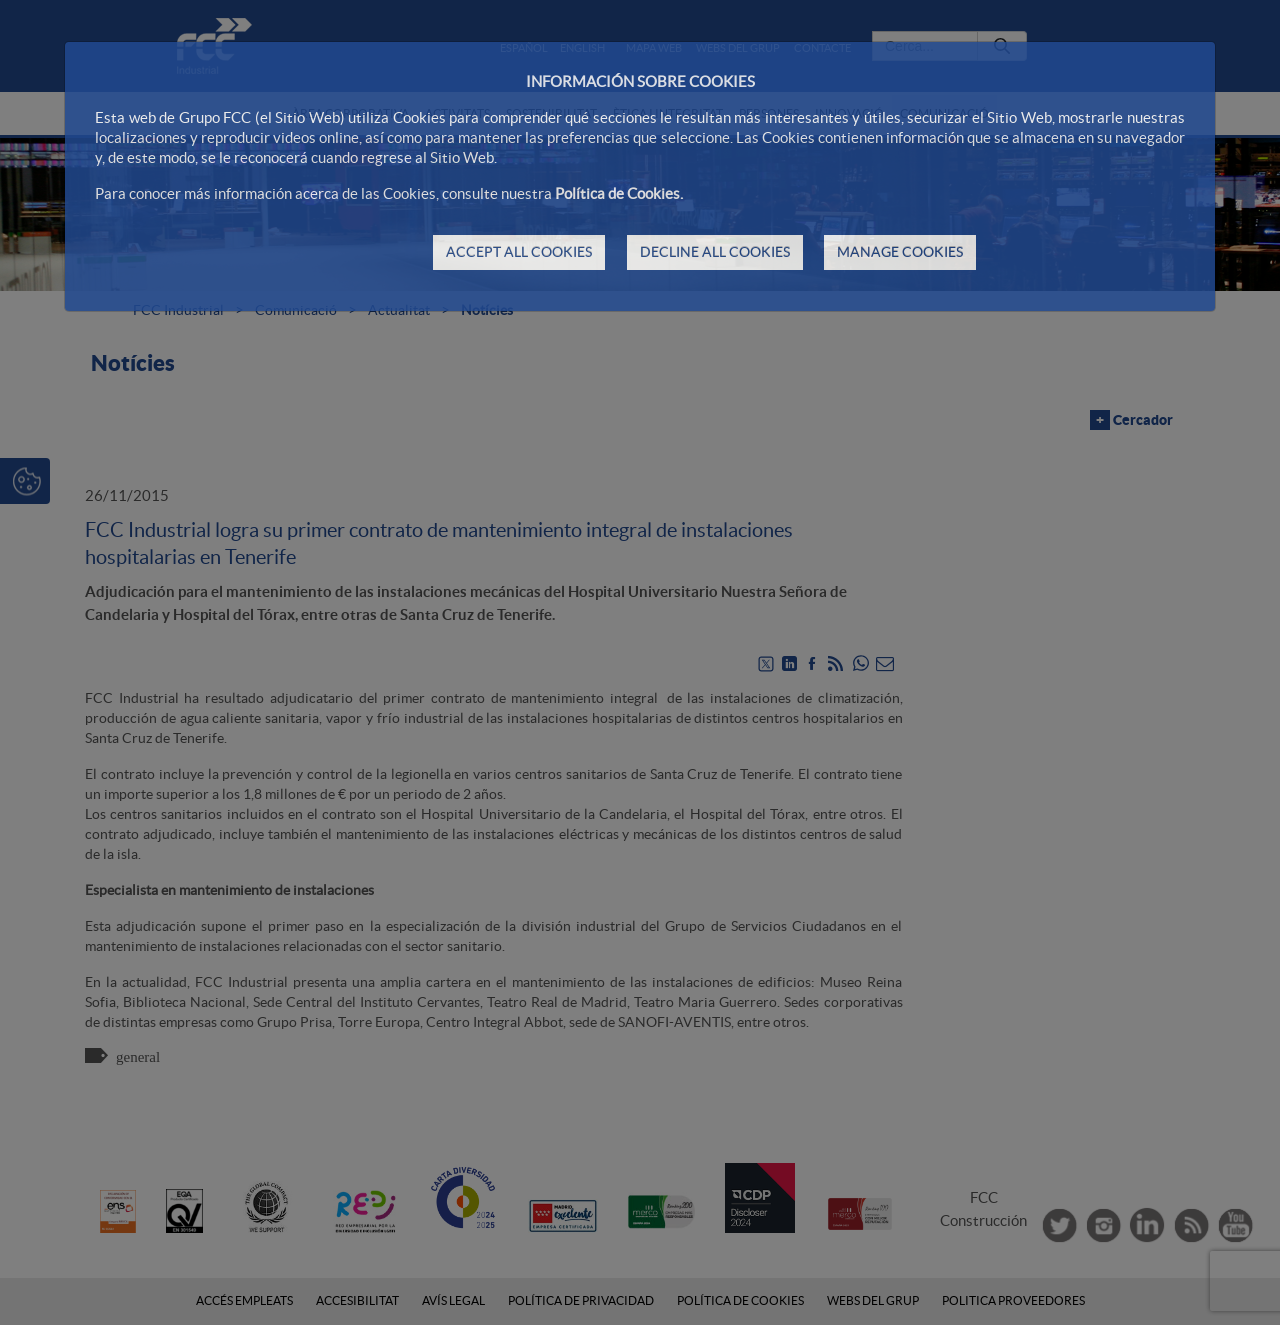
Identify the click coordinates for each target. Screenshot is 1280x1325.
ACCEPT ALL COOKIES (519, 252)
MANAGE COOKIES (900, 252)
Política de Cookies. (619, 193)
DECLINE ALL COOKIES (715, 252)
